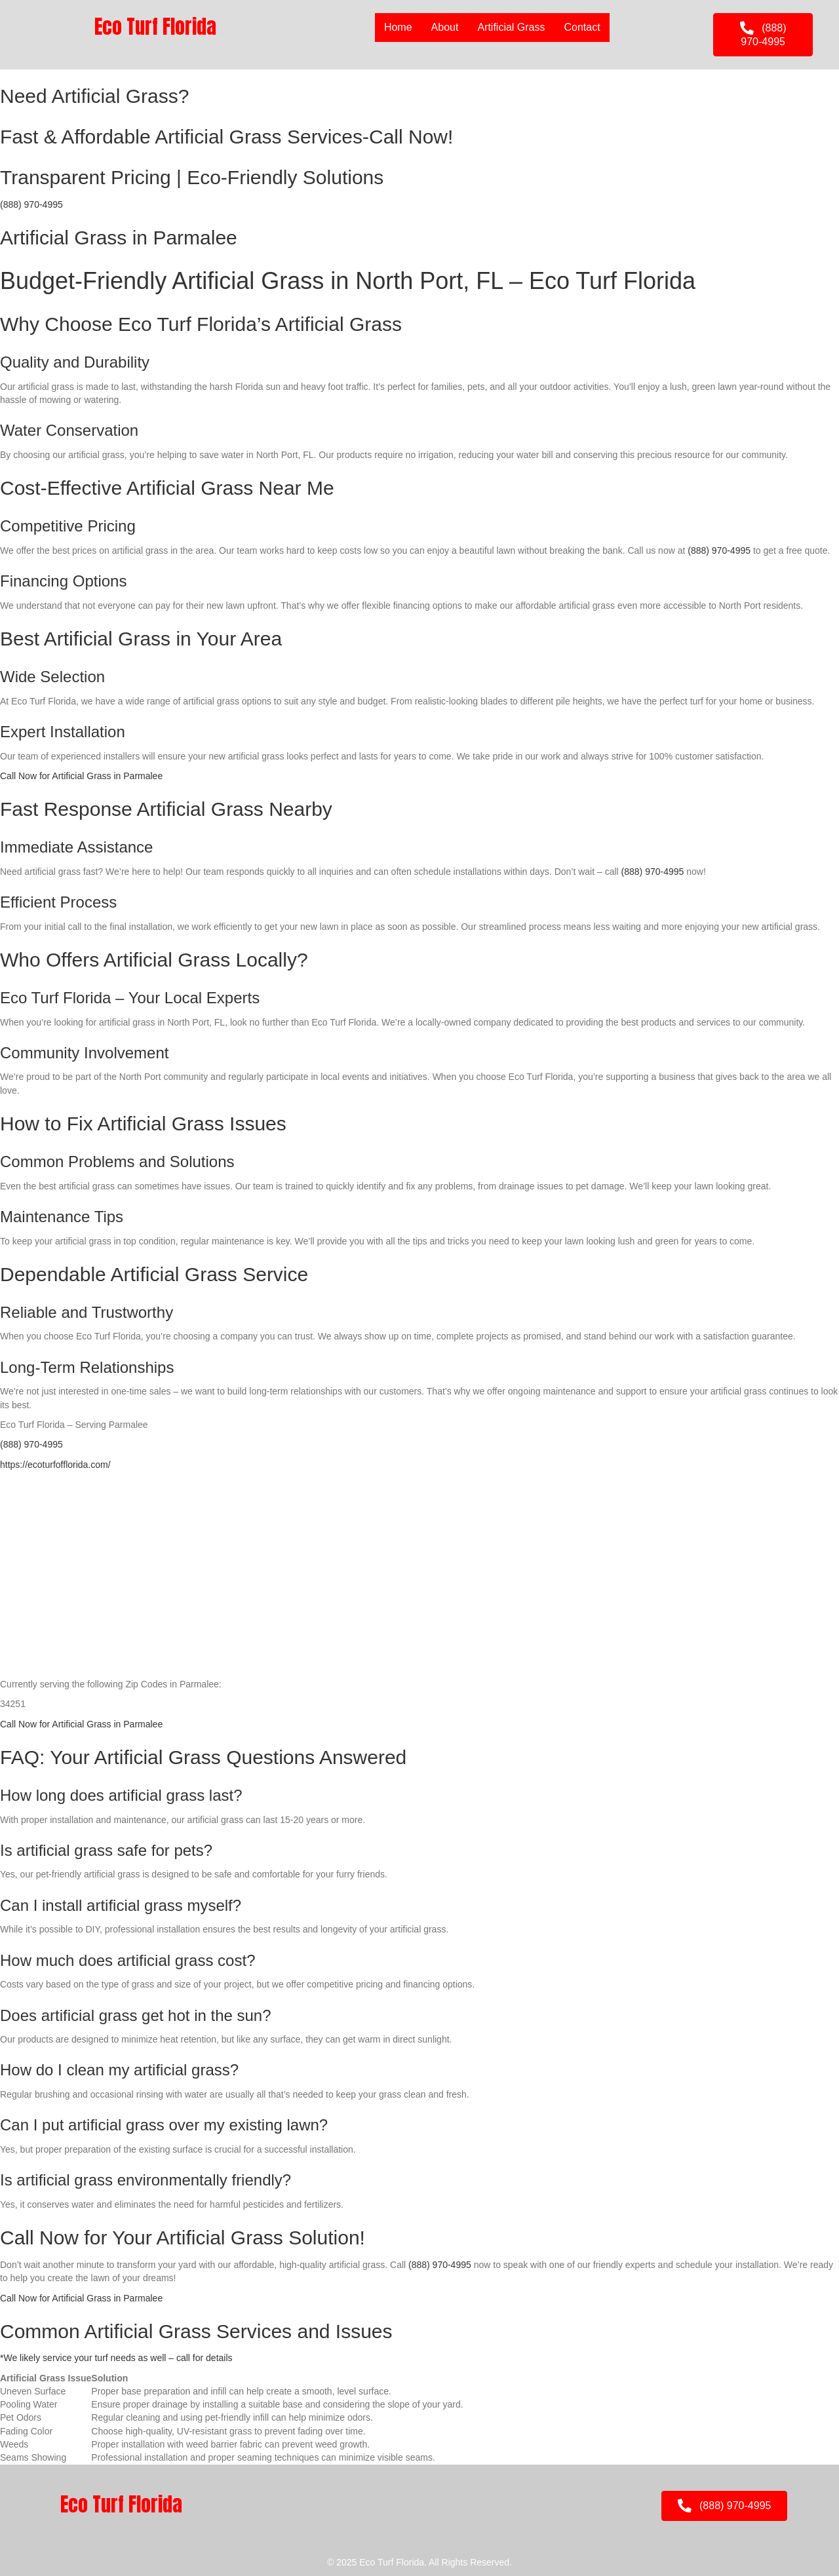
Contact (582, 27)
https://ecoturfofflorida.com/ (55, 1464)
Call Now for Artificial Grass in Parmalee (81, 776)
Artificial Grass (511, 27)
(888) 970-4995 (31, 204)
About (445, 27)
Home (398, 27)
